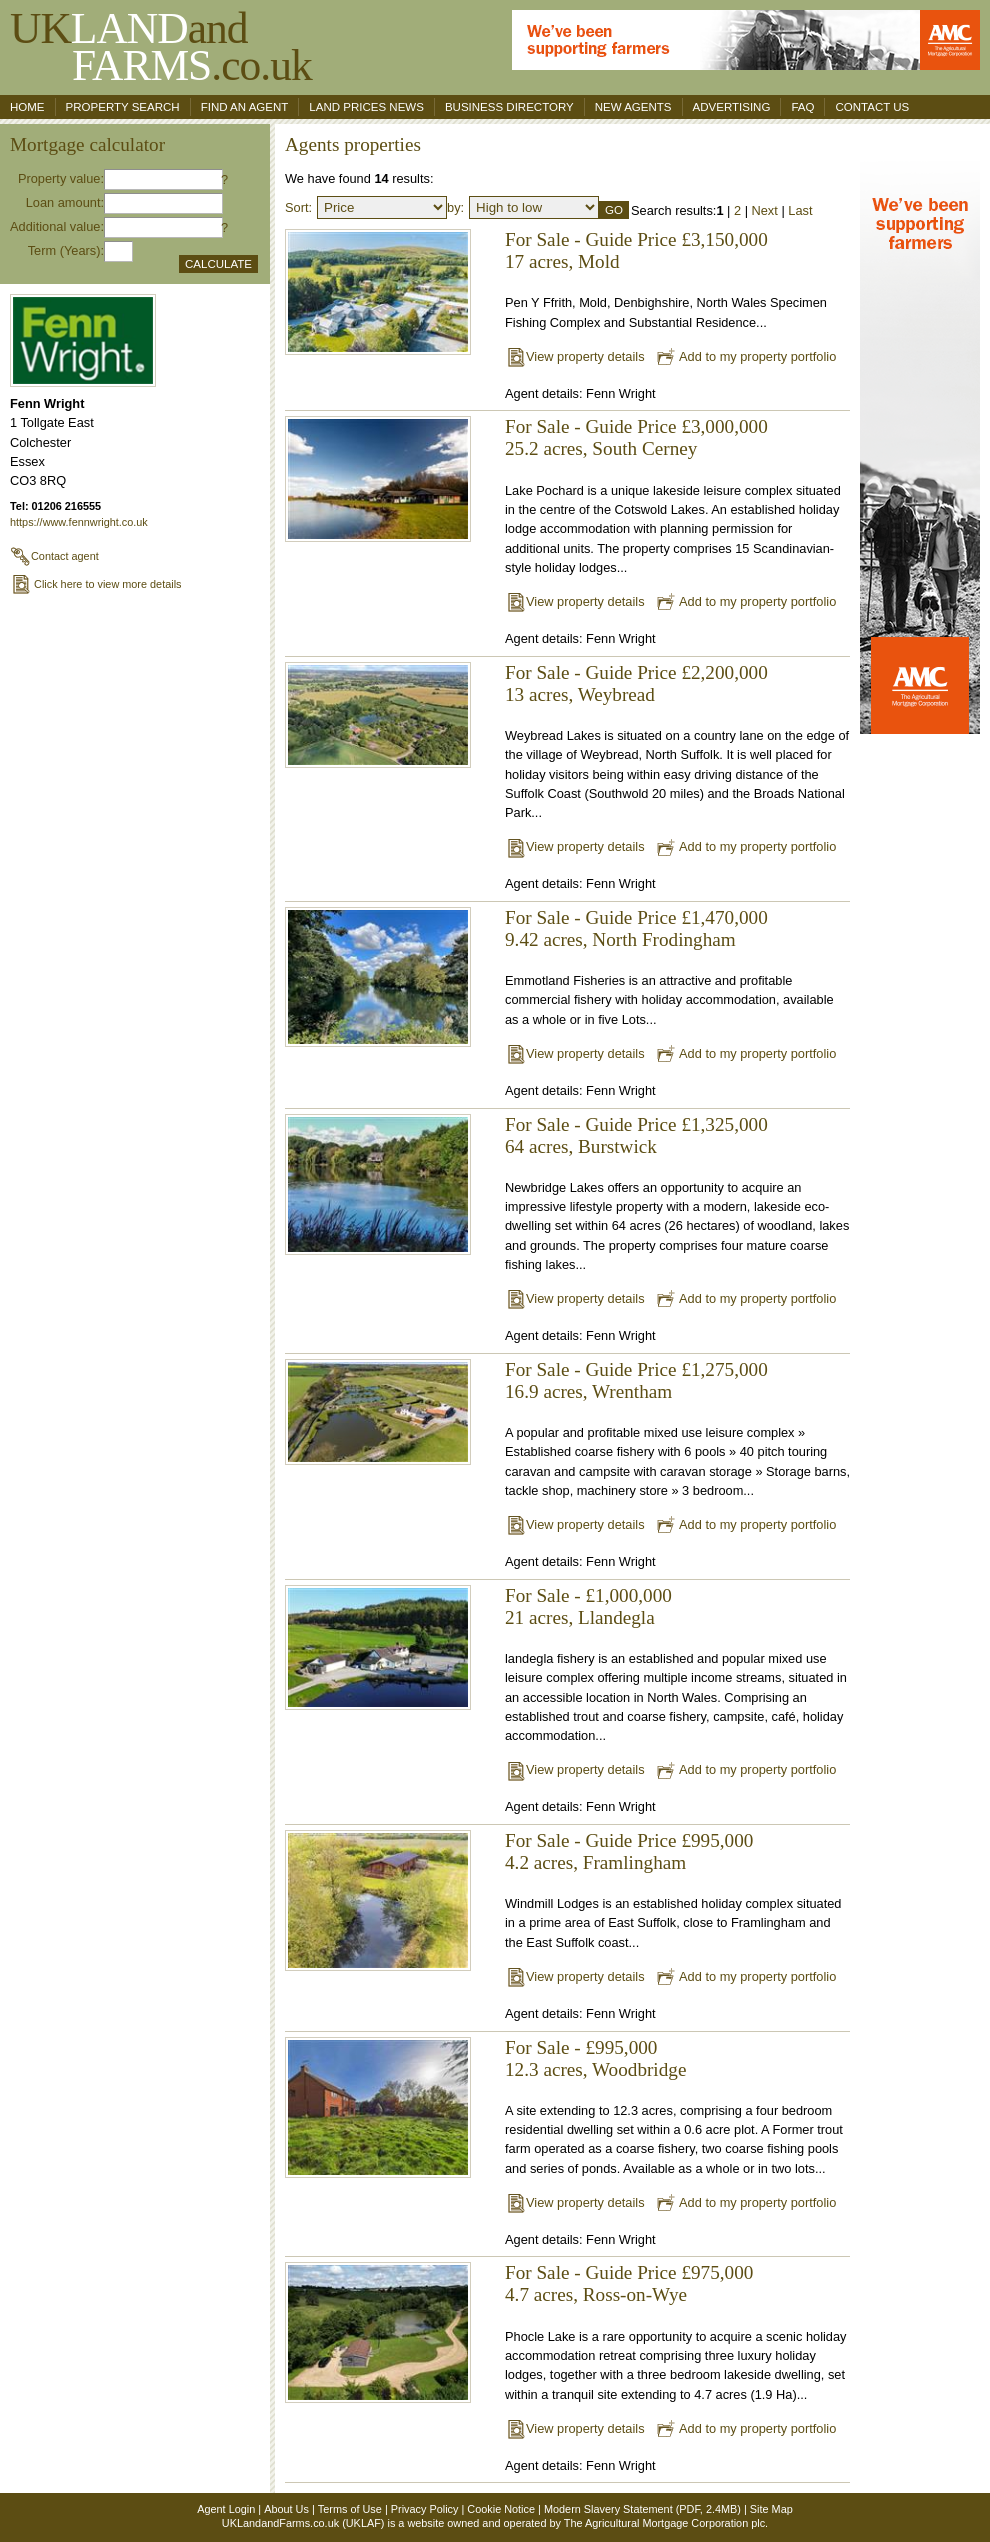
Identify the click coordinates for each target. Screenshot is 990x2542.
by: (455, 207)
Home (27, 107)
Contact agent (54, 556)
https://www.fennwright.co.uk (79, 522)
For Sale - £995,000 (581, 2047)
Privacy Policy (425, 2509)
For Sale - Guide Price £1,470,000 (636, 917)
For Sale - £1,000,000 (588, 1595)
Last (800, 210)
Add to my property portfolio (745, 356)
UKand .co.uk (161, 46)
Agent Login (226, 2509)
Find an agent (245, 107)
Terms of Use (350, 2509)
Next (765, 210)
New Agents (633, 107)
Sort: (298, 207)
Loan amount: (65, 202)
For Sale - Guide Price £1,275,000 (636, 1369)
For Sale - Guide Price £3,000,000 (636, 426)
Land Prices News (366, 107)
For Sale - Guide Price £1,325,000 (636, 1124)
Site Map (771, 2509)
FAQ (802, 107)
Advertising (732, 107)
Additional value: (57, 226)
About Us (286, 2509)
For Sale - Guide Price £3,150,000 (636, 239)
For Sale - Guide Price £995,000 (629, 1840)
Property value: (61, 178)
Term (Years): (66, 250)
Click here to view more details (96, 584)
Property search (123, 107)
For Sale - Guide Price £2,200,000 (636, 672)
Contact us (872, 107)
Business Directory (509, 107)
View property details (575, 356)
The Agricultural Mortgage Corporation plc (664, 2523)
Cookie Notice (501, 2509)
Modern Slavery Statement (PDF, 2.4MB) (642, 2509)
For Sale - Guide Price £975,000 (629, 2272)
